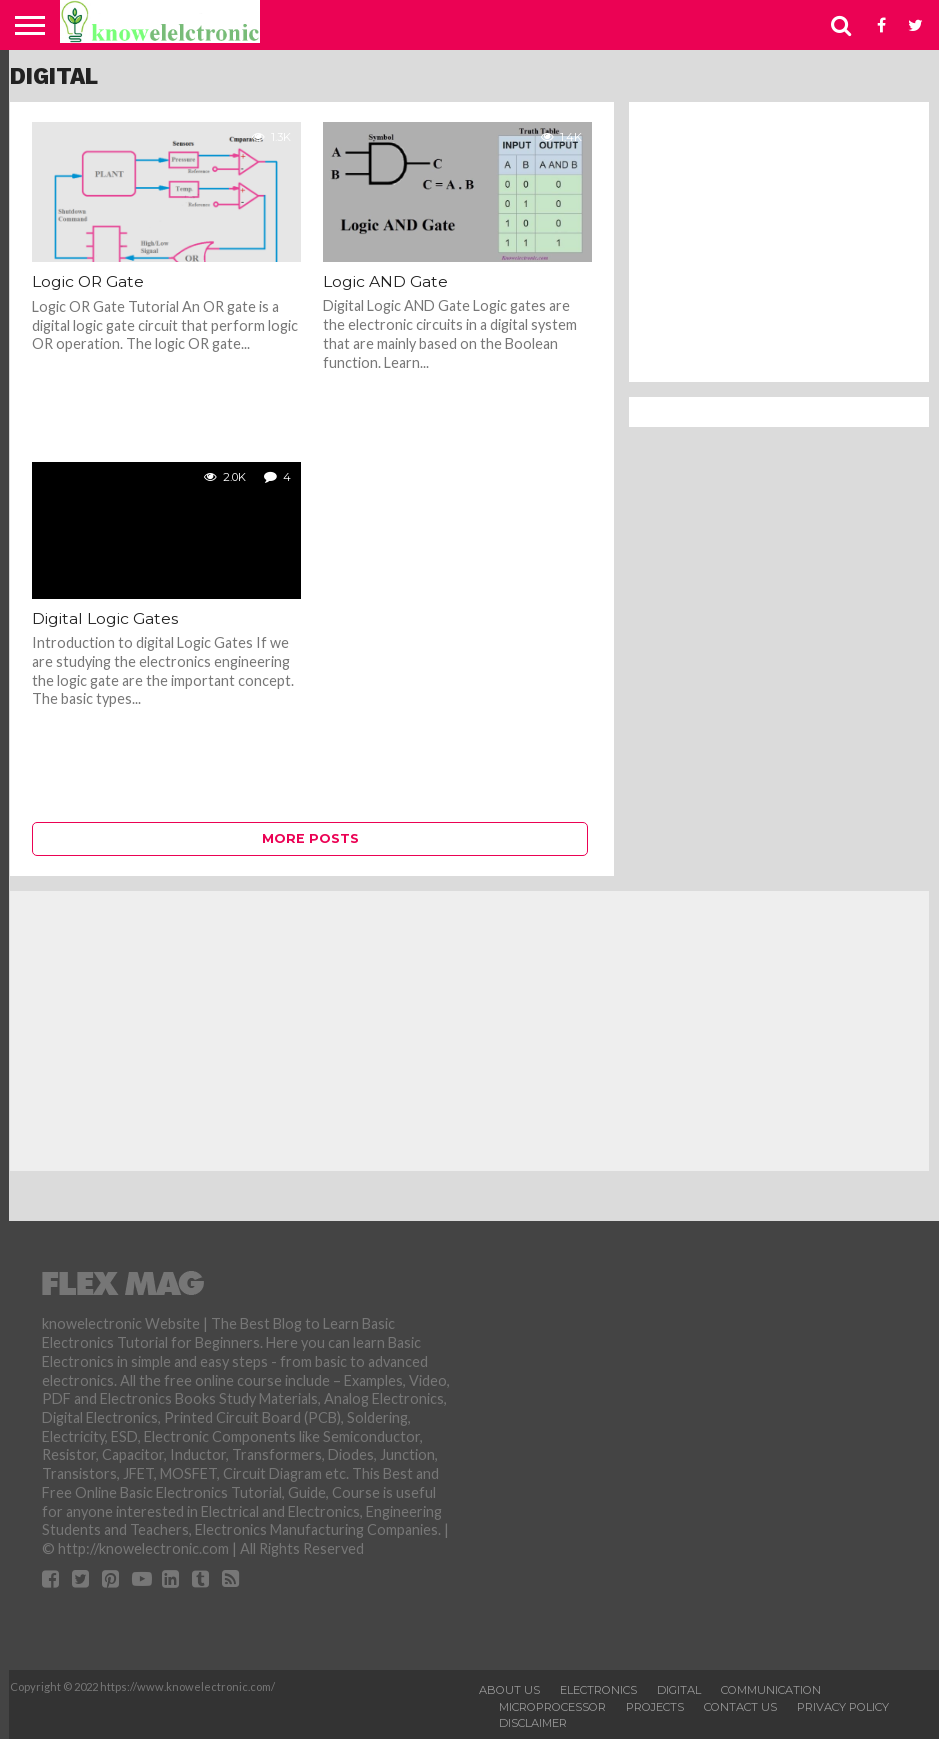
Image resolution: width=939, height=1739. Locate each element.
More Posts (310, 838)
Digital (679, 1690)
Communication (771, 1690)
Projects (655, 1707)
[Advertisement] (779, 242)
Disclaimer (533, 1723)
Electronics (598, 1690)
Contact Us (740, 1707)
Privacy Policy (843, 1707)
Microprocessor (552, 1707)
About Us (509, 1690)
